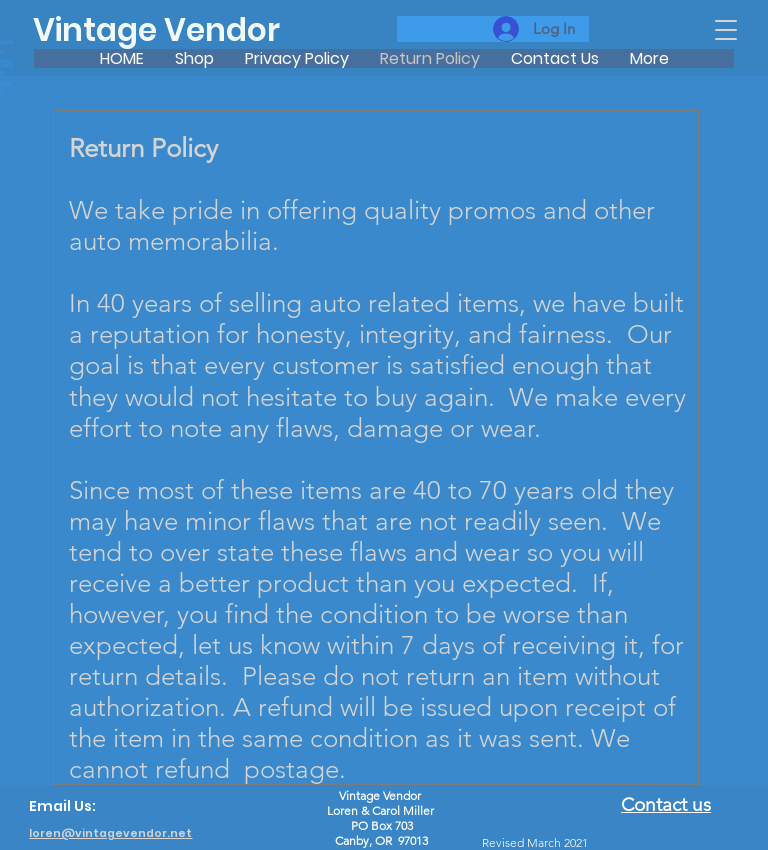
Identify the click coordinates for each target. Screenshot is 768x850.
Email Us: (62, 806)
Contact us (666, 804)
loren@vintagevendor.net (110, 833)
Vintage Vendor (156, 30)
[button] (726, 30)
